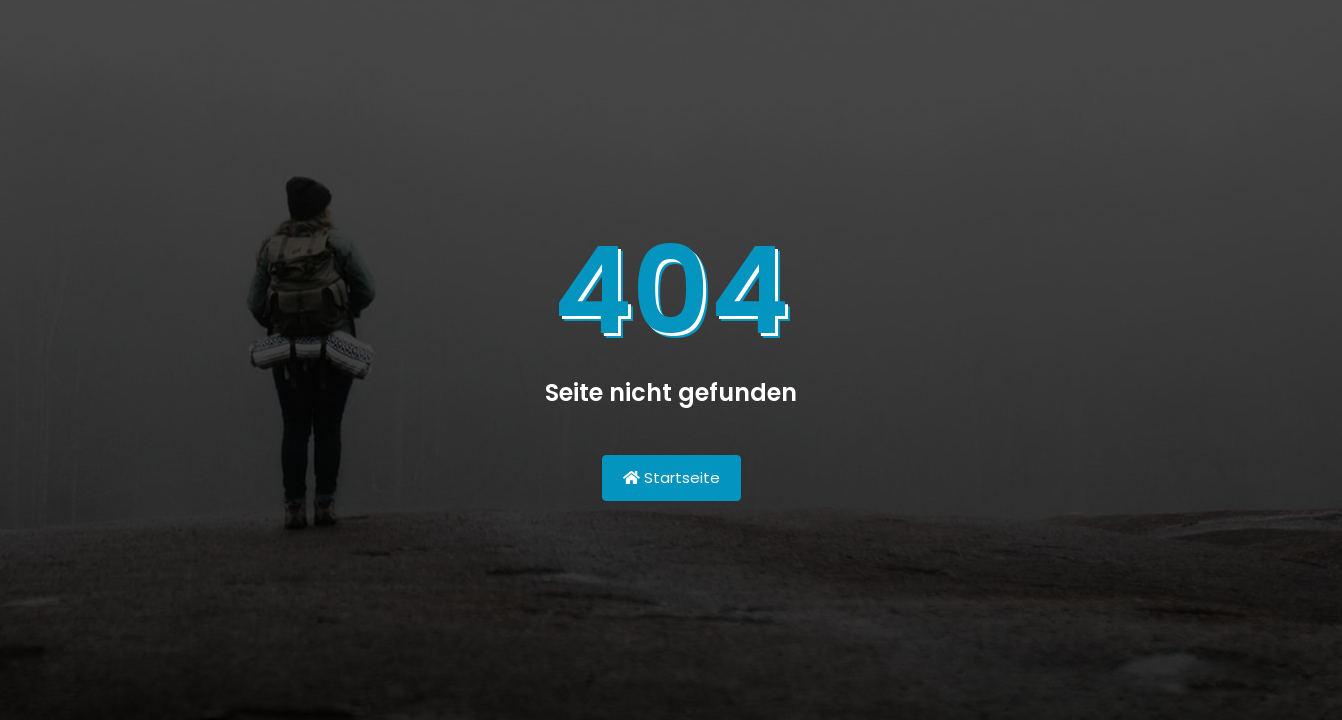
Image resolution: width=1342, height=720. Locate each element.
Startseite (671, 477)
